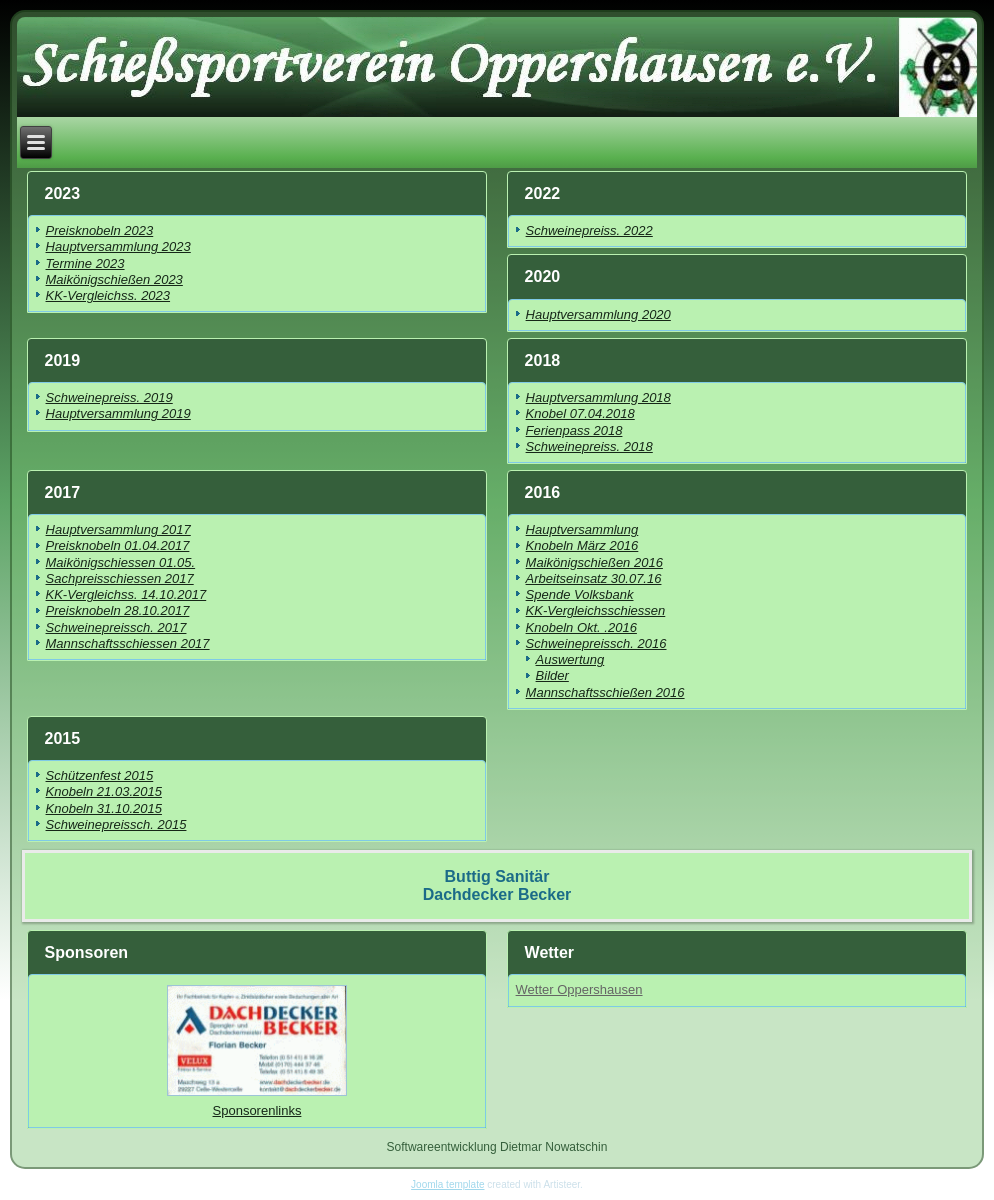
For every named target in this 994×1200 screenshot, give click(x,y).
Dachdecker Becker (497, 894)
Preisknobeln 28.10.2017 (118, 610)
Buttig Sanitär (497, 876)
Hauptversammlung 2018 (598, 397)
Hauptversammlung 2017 (118, 529)
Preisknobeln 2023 (100, 230)
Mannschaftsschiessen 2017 (128, 643)
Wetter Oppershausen (579, 989)
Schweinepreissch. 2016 (596, 643)
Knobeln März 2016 (582, 545)
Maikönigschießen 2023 (114, 279)
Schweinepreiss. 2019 (109, 397)
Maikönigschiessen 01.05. (121, 562)
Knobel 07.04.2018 (580, 413)
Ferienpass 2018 (574, 430)
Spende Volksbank (580, 594)
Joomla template (447, 1184)
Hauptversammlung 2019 (118, 413)
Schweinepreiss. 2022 (589, 230)
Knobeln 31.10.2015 (104, 808)
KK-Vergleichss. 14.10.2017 (126, 594)
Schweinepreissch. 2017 (116, 627)
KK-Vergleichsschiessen (596, 610)
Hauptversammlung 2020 (598, 314)
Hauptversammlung (582, 529)
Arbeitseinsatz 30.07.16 (594, 578)
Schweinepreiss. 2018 (589, 446)
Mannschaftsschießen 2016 (605, 692)
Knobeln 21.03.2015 (104, 791)
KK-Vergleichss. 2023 (108, 295)
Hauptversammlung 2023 (118, 246)
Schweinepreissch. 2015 (116, 824)
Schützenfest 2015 (100, 775)
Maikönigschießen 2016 (594, 562)
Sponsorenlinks (257, 1110)
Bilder (552, 675)
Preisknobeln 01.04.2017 (118, 545)
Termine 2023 (85, 263)
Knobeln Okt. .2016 (581, 627)
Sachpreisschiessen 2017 (120, 578)
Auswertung (570, 659)
